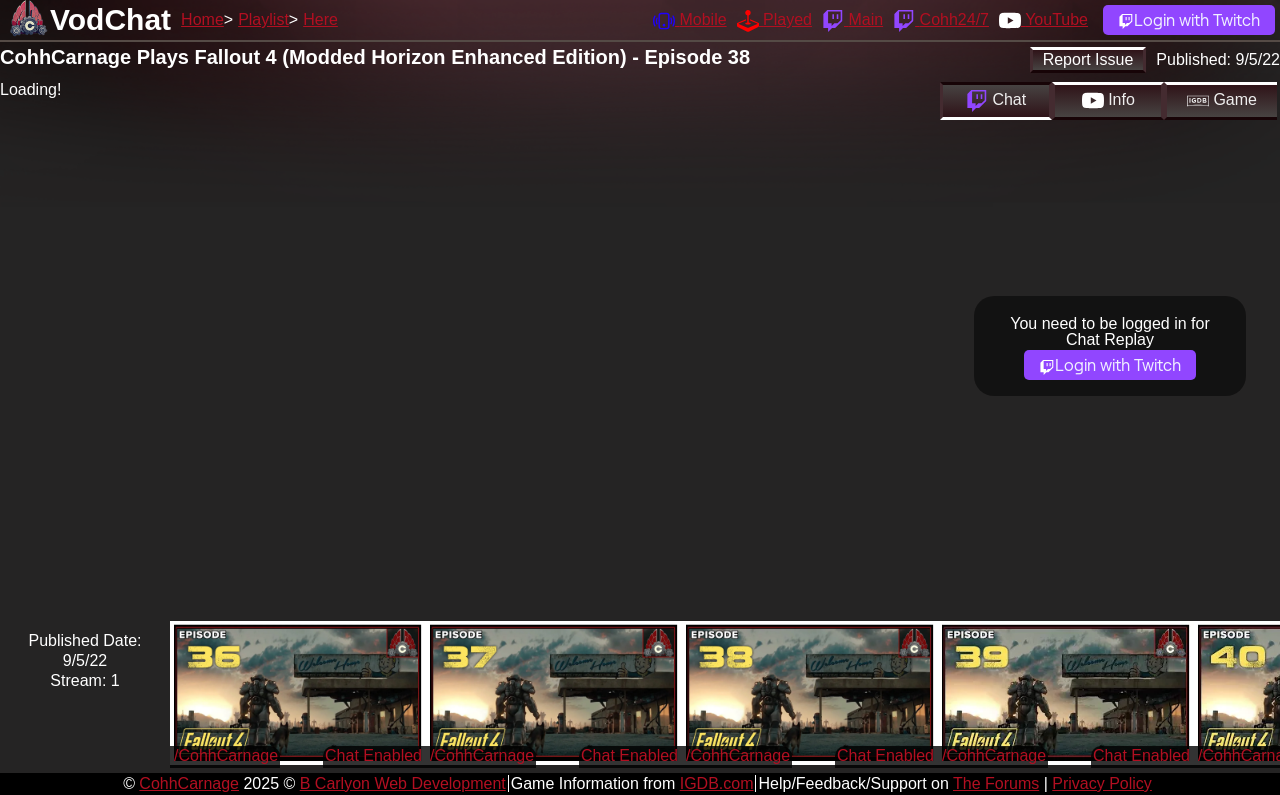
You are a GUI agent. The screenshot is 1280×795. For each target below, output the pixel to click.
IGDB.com (717, 783)
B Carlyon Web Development (403, 783)
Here (320, 19)
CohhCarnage (189, 783)
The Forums (996, 783)
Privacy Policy (1102, 783)
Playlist (263, 19)
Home (202, 19)
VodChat (110, 19)
